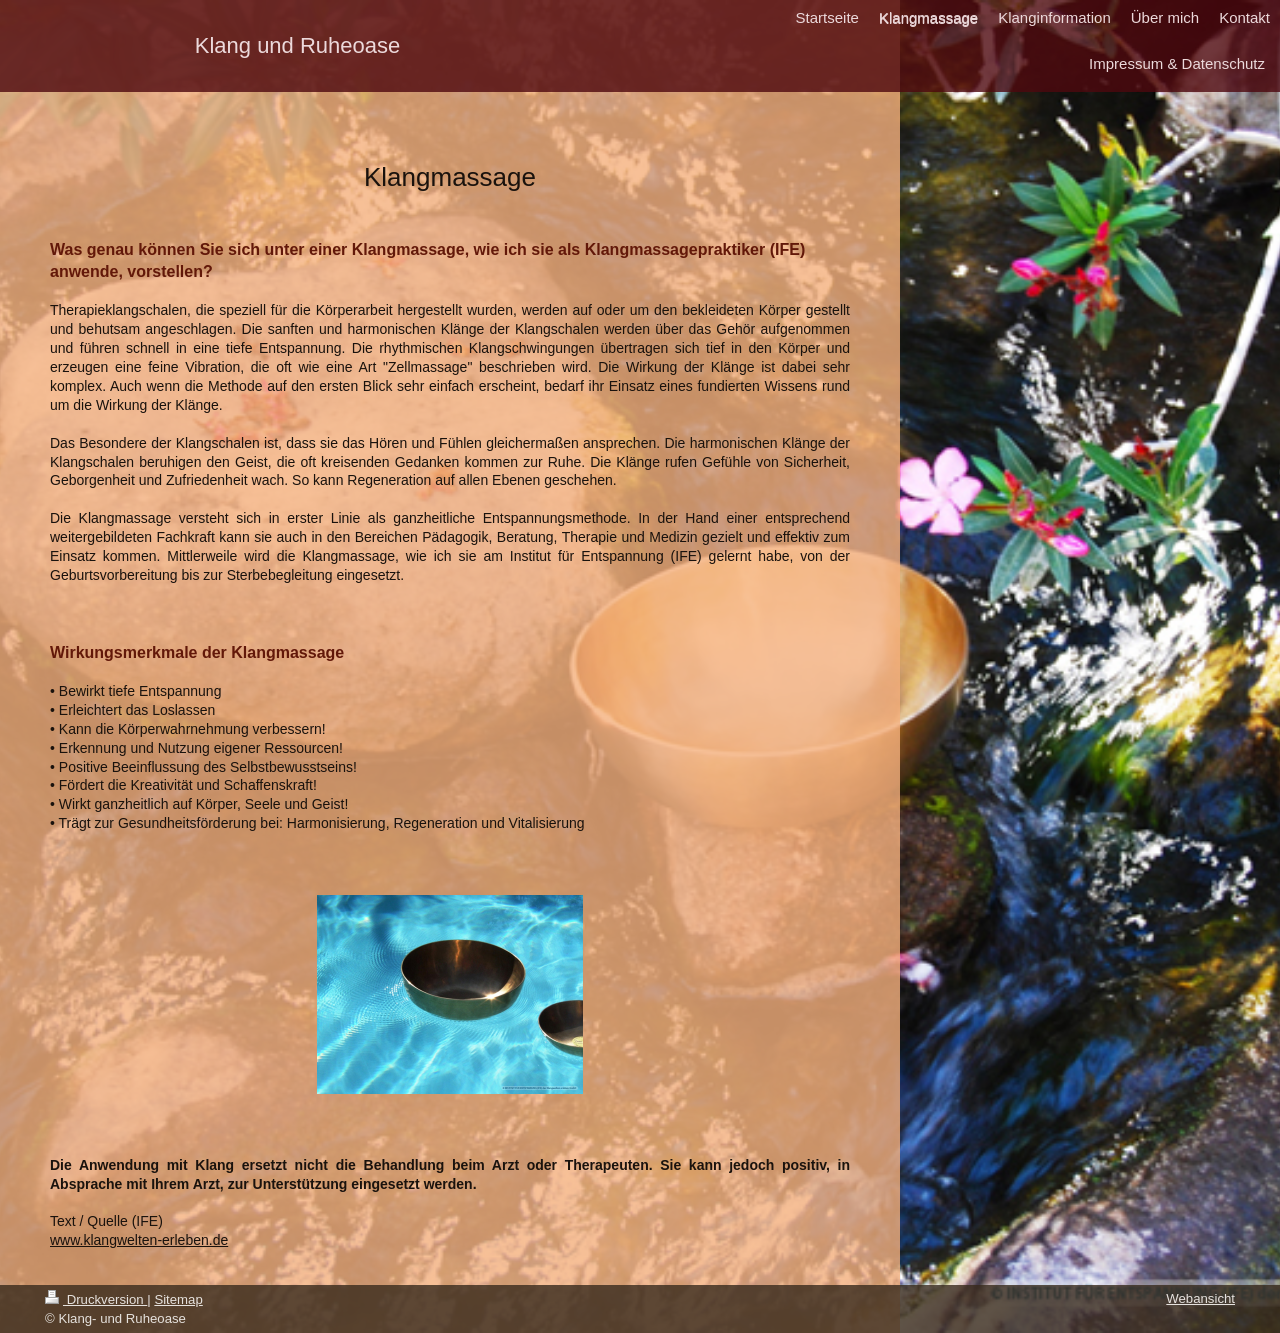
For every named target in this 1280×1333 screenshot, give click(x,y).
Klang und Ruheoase (298, 45)
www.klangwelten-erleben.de (139, 1240)
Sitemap (178, 1299)
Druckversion (96, 1299)
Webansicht (1200, 1298)
